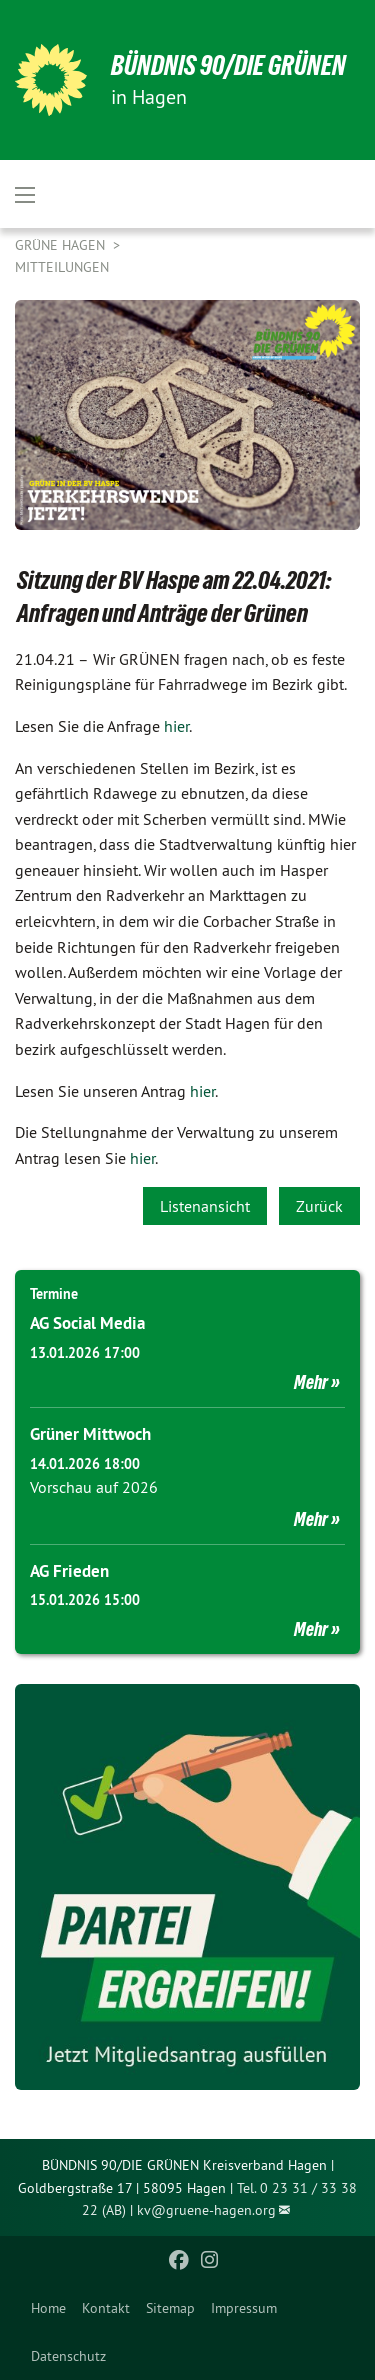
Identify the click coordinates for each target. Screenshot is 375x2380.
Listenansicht (205, 1206)
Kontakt (106, 2308)
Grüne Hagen (62, 245)
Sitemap (170, 2308)
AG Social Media (87, 1323)
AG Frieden (69, 1571)
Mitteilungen (62, 267)
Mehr (311, 1382)
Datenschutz (68, 2356)
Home (48, 2308)
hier (176, 726)
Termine (54, 1294)
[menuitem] (48, 2308)
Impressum (244, 2308)
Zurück (319, 1206)
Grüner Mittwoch (90, 1434)
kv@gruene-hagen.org (206, 2210)
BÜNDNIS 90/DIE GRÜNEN (228, 65)
